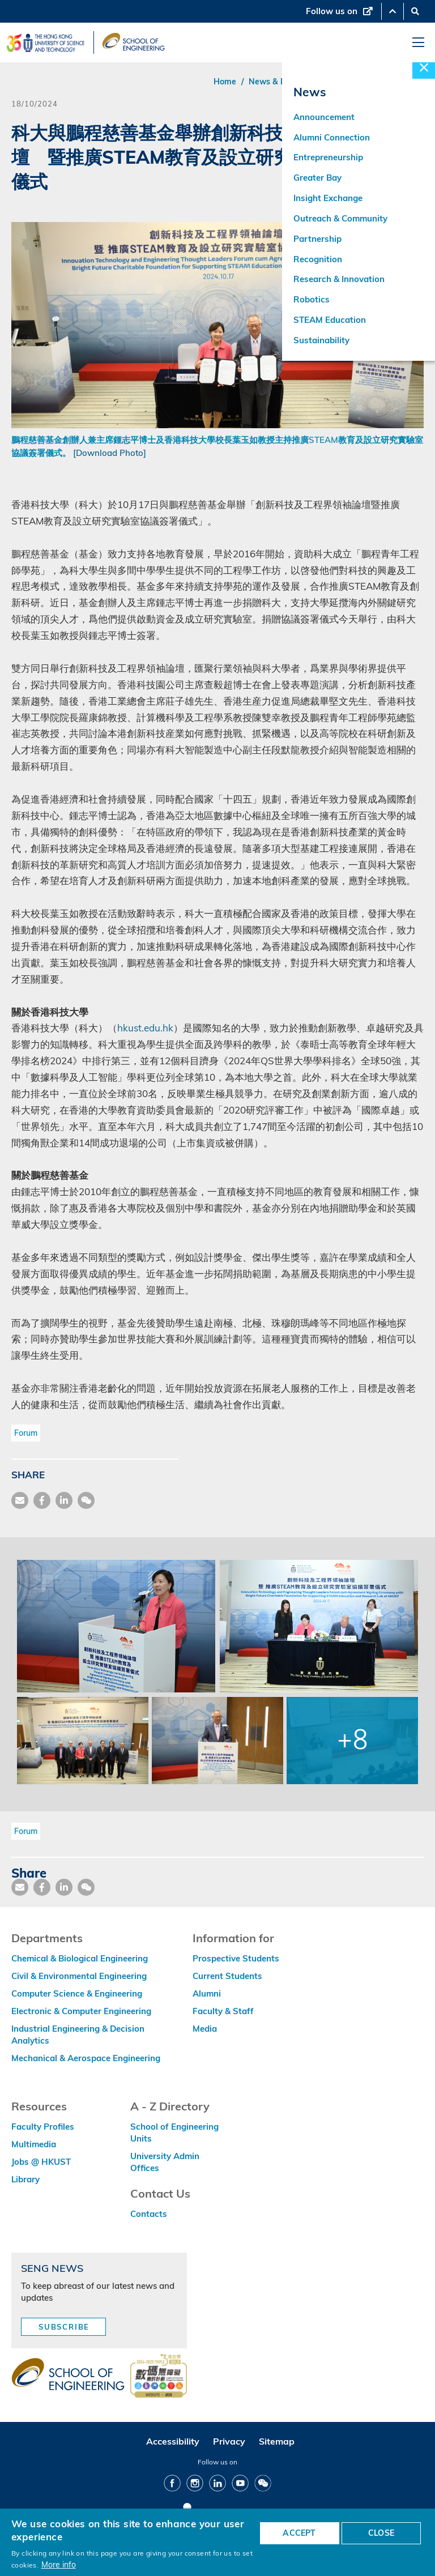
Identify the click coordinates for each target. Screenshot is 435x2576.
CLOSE (381, 2533)
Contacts (148, 2213)
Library (25, 2179)
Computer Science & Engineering (76, 1993)
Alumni (207, 1993)
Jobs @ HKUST (41, 2161)
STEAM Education (329, 321)
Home (225, 81)
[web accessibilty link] (158, 2376)
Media (205, 2028)
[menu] (418, 42)
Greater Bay (317, 178)
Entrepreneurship (328, 158)
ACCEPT (299, 2533)
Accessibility (172, 2441)
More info (58, 2564)
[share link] (64, 1500)
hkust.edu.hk (145, 1027)
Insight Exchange (327, 199)
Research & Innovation (339, 280)
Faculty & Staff (223, 2011)
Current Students (227, 1976)
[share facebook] (41, 1500)
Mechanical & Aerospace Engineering (85, 2058)
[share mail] (19, 1500)
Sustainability (321, 341)
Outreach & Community (340, 219)
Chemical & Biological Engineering (79, 1958)
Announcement (324, 117)
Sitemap (277, 2441)
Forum (25, 1433)
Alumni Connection (331, 138)
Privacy (229, 2441)
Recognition (317, 260)
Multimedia (33, 2144)
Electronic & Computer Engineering (81, 2011)
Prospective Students (236, 1958)
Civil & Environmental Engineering (79, 1976)
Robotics (311, 301)
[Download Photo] (109, 452)
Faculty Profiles (42, 2126)
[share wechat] (86, 1500)
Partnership (317, 239)
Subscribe (64, 2326)
